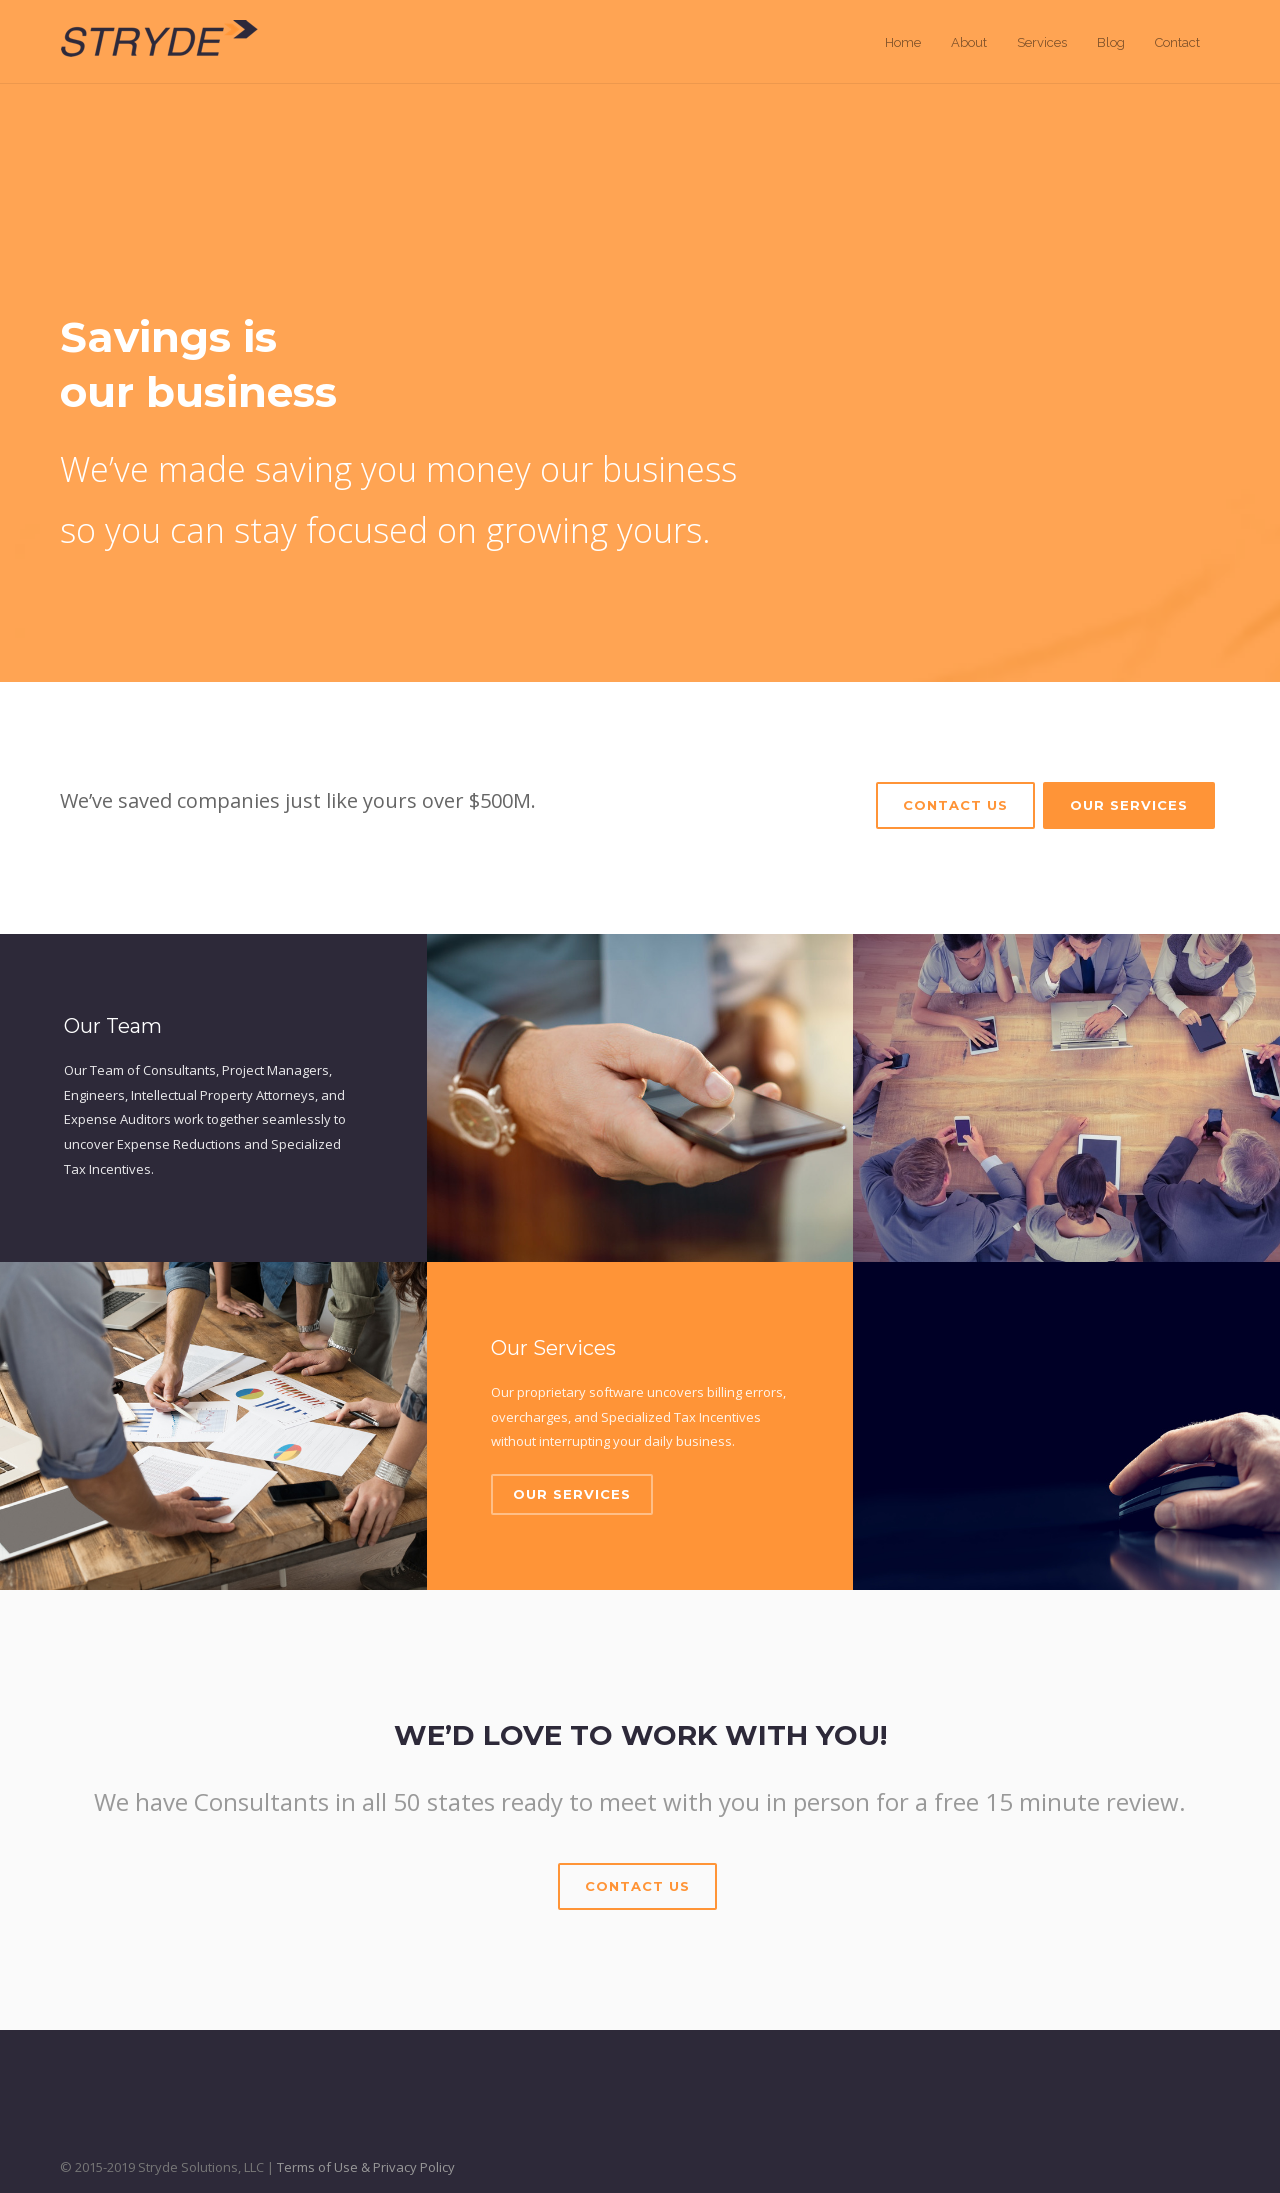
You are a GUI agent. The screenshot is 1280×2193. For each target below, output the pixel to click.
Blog (1111, 42)
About (969, 42)
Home (903, 42)
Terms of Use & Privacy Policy (366, 2167)
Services (1042, 42)
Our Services (1129, 805)
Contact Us (955, 805)
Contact (1177, 42)
